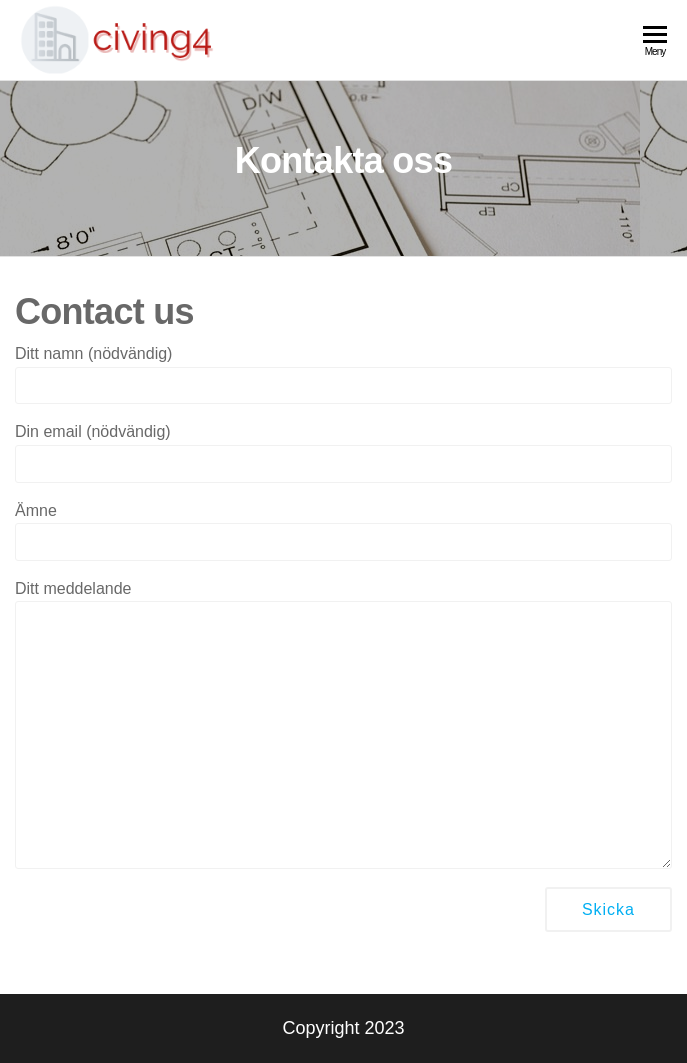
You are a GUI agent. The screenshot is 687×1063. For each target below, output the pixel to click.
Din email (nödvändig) (343, 452)
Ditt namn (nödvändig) (343, 374)
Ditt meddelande (343, 725)
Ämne (343, 531)
